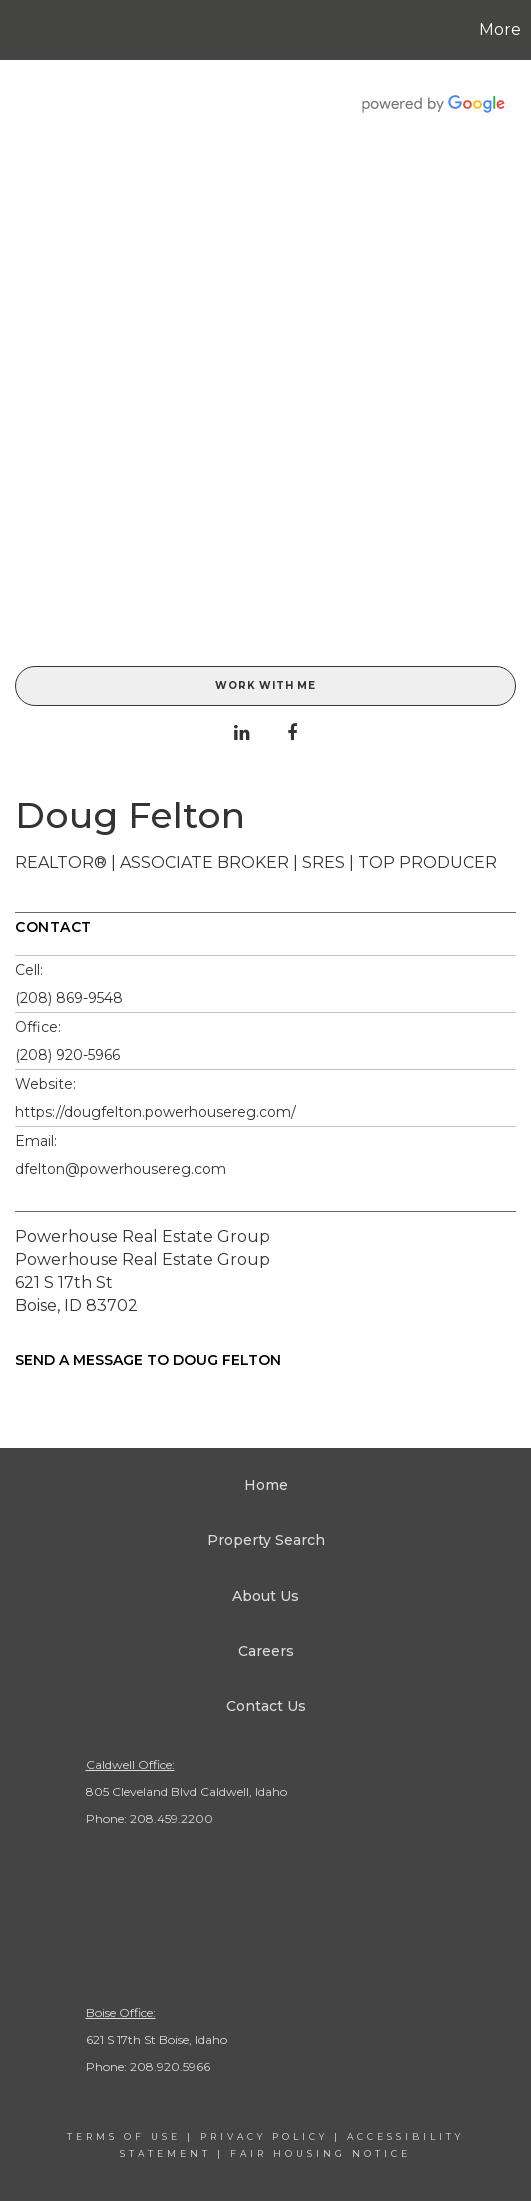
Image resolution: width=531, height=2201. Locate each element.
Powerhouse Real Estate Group (142, 1236)
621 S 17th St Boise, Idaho (156, 2039)
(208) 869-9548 (69, 998)
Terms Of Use (124, 2136)
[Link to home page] (18, 30)
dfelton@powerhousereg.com (120, 1169)
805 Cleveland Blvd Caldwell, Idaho (186, 1791)
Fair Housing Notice (320, 2153)
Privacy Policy (264, 2136)
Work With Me (265, 685)
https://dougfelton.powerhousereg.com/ (155, 1112)
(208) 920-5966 (67, 1055)
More (500, 29)
